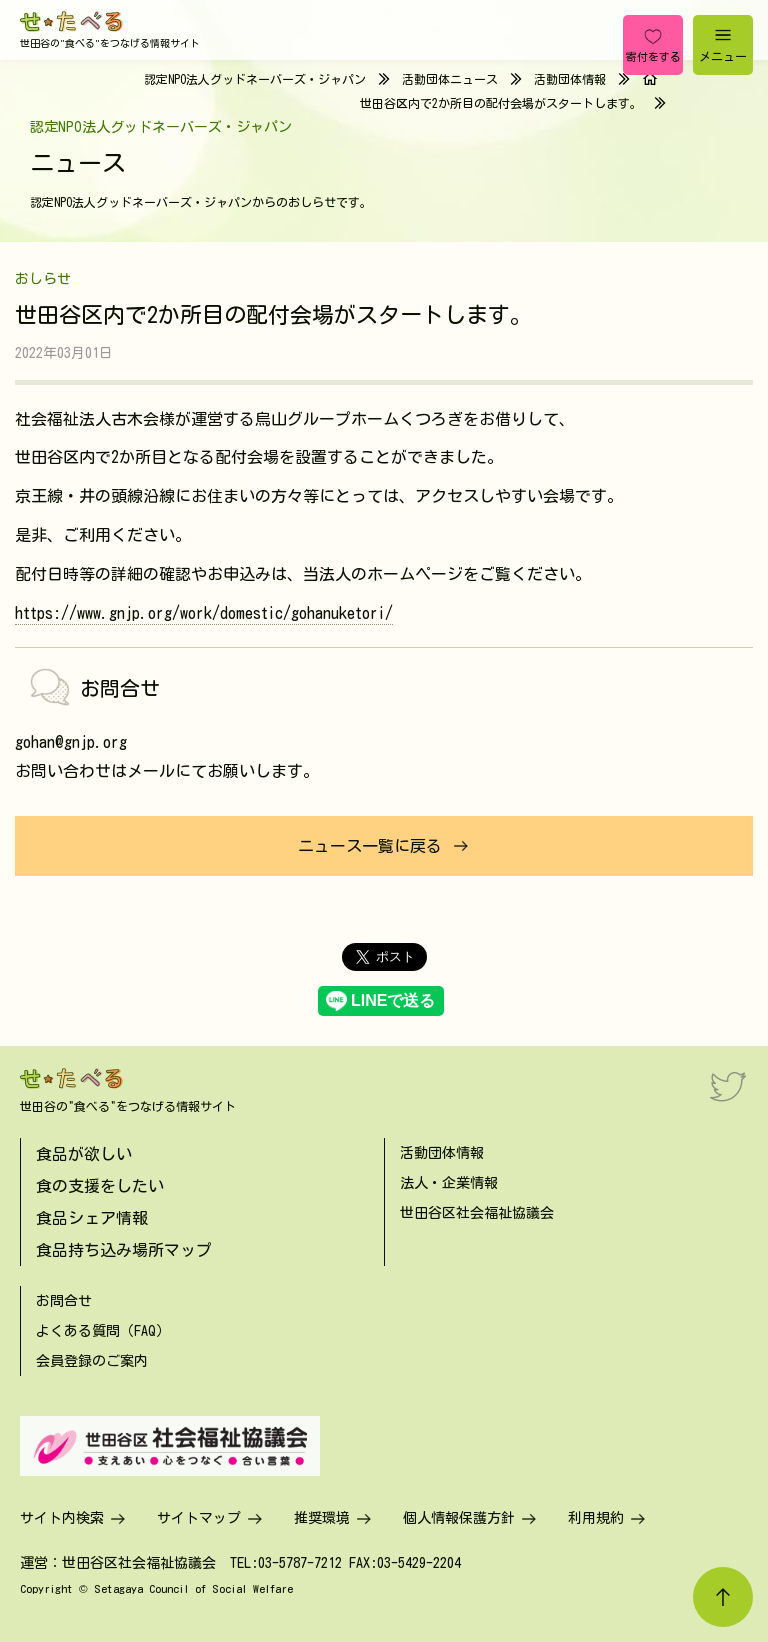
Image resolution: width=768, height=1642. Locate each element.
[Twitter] (728, 1086)
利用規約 (596, 1518)
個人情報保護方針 (459, 1518)
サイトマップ (199, 1518)
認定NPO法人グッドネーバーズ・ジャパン (255, 79)
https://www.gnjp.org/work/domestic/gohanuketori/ (204, 613)
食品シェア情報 (92, 1218)
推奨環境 (322, 1518)
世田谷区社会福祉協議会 (477, 1213)
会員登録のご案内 (92, 1361)
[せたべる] (72, 21)
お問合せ (64, 1301)
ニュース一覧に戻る (370, 846)
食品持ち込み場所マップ (124, 1250)
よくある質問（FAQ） (103, 1331)
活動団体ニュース (450, 79)
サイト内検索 (62, 1518)
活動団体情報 (570, 79)
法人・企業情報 (449, 1183)
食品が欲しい (84, 1154)
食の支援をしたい (100, 1186)
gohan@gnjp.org (71, 742)
